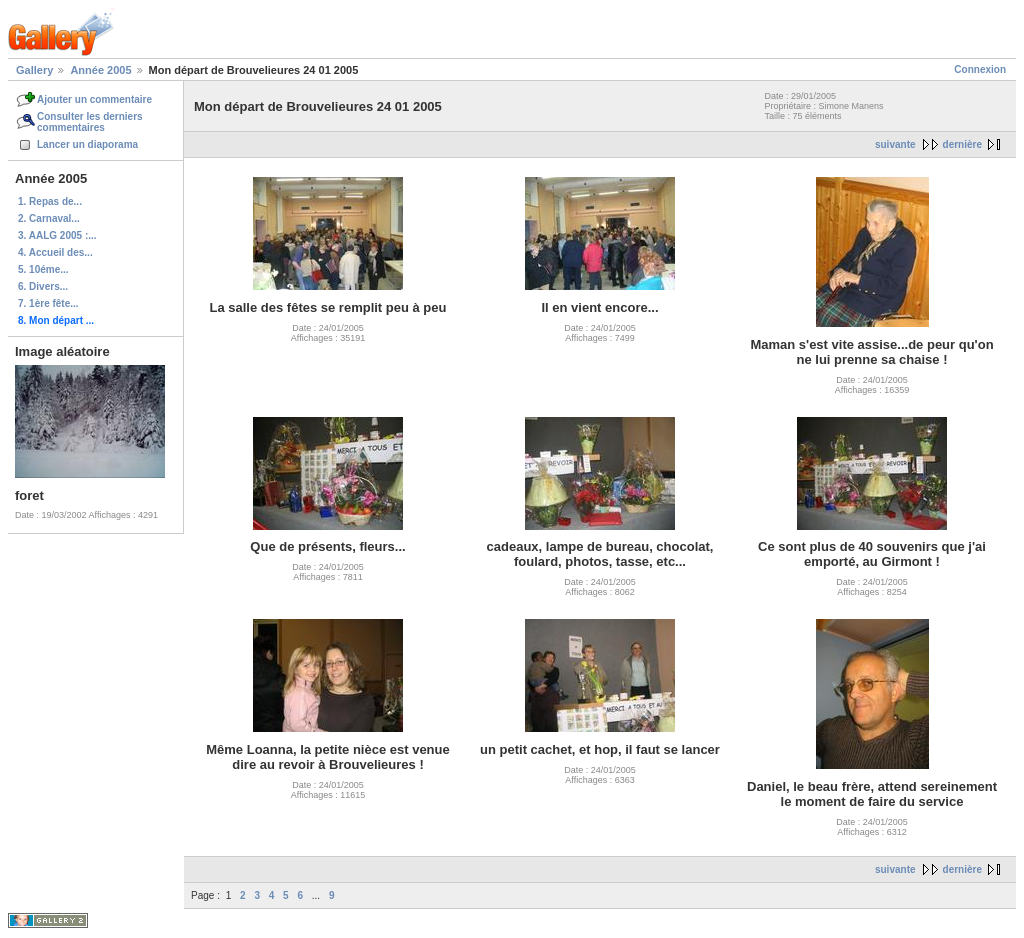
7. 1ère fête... (48, 303)
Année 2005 (100, 70)
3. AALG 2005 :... (57, 235)
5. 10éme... (43, 269)
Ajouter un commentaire (94, 99)
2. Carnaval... (49, 218)
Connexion (980, 69)
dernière (962, 144)
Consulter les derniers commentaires (90, 122)
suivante (895, 144)
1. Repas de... (50, 201)
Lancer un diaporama (87, 144)
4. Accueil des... (55, 252)
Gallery (34, 70)
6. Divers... (43, 286)
